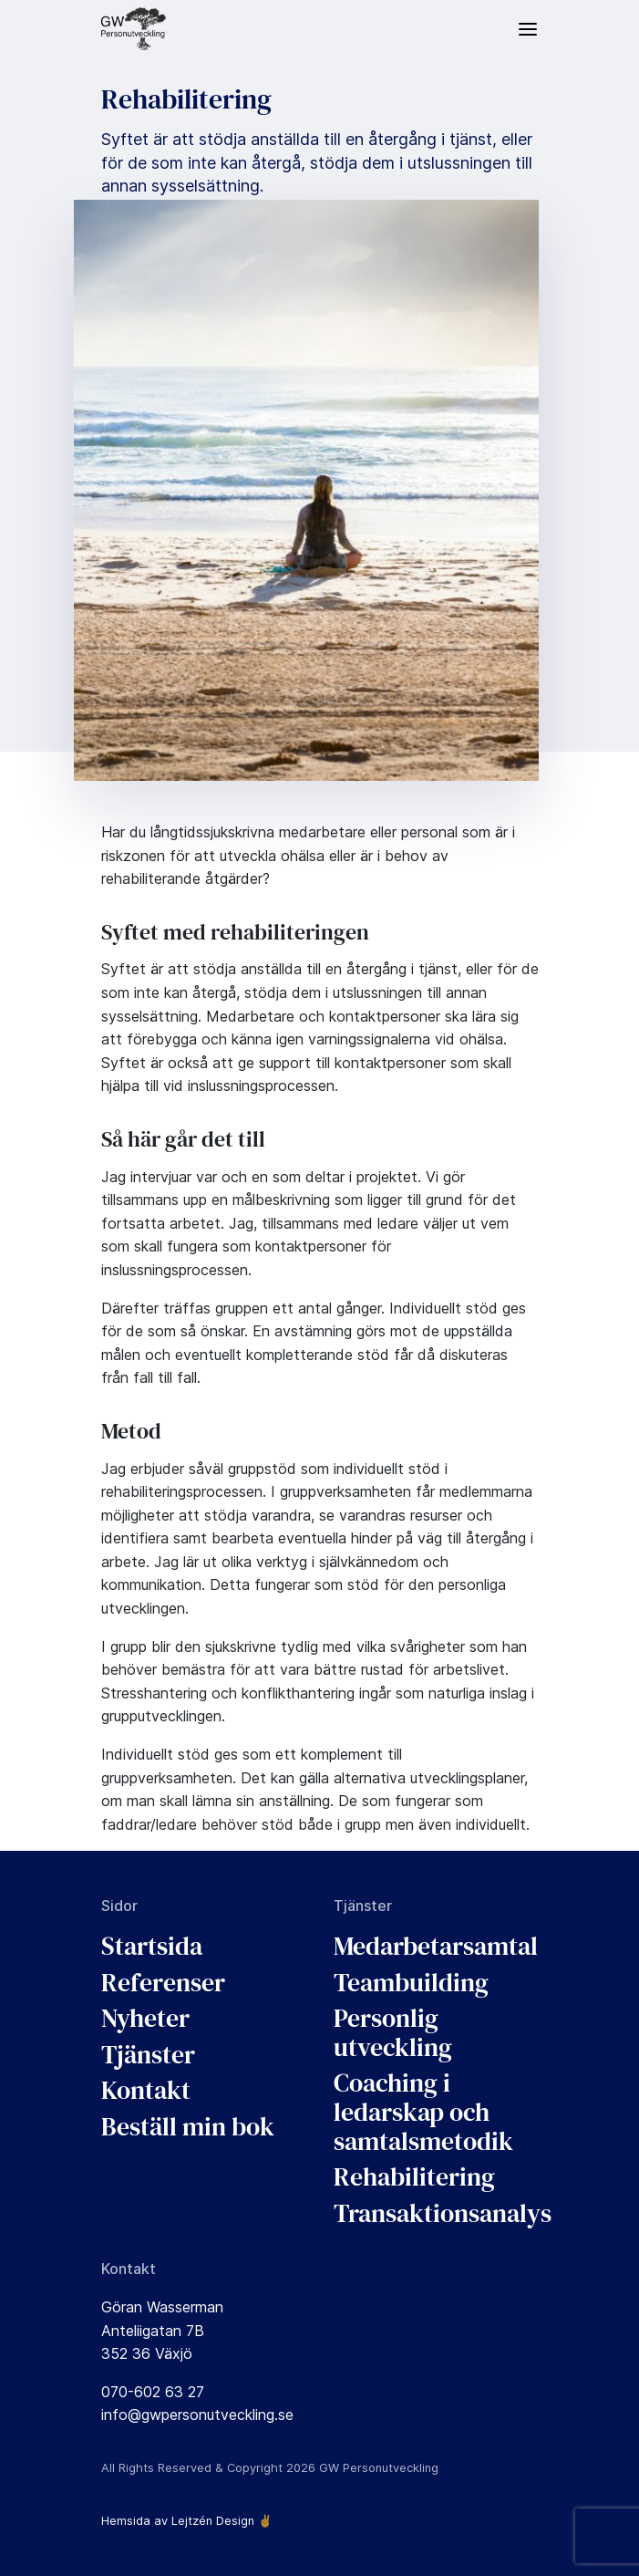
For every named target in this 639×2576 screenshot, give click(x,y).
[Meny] (527, 29)
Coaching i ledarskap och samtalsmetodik (423, 2111)
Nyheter (145, 2017)
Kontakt (146, 2089)
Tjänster (148, 2054)
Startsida (151, 1945)
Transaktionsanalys (442, 2213)
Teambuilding (411, 1982)
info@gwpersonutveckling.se (197, 2414)
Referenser (163, 1982)
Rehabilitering (414, 2176)
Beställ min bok (187, 2126)
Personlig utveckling (393, 2032)
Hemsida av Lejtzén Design (177, 2521)
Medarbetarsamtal (436, 1945)
